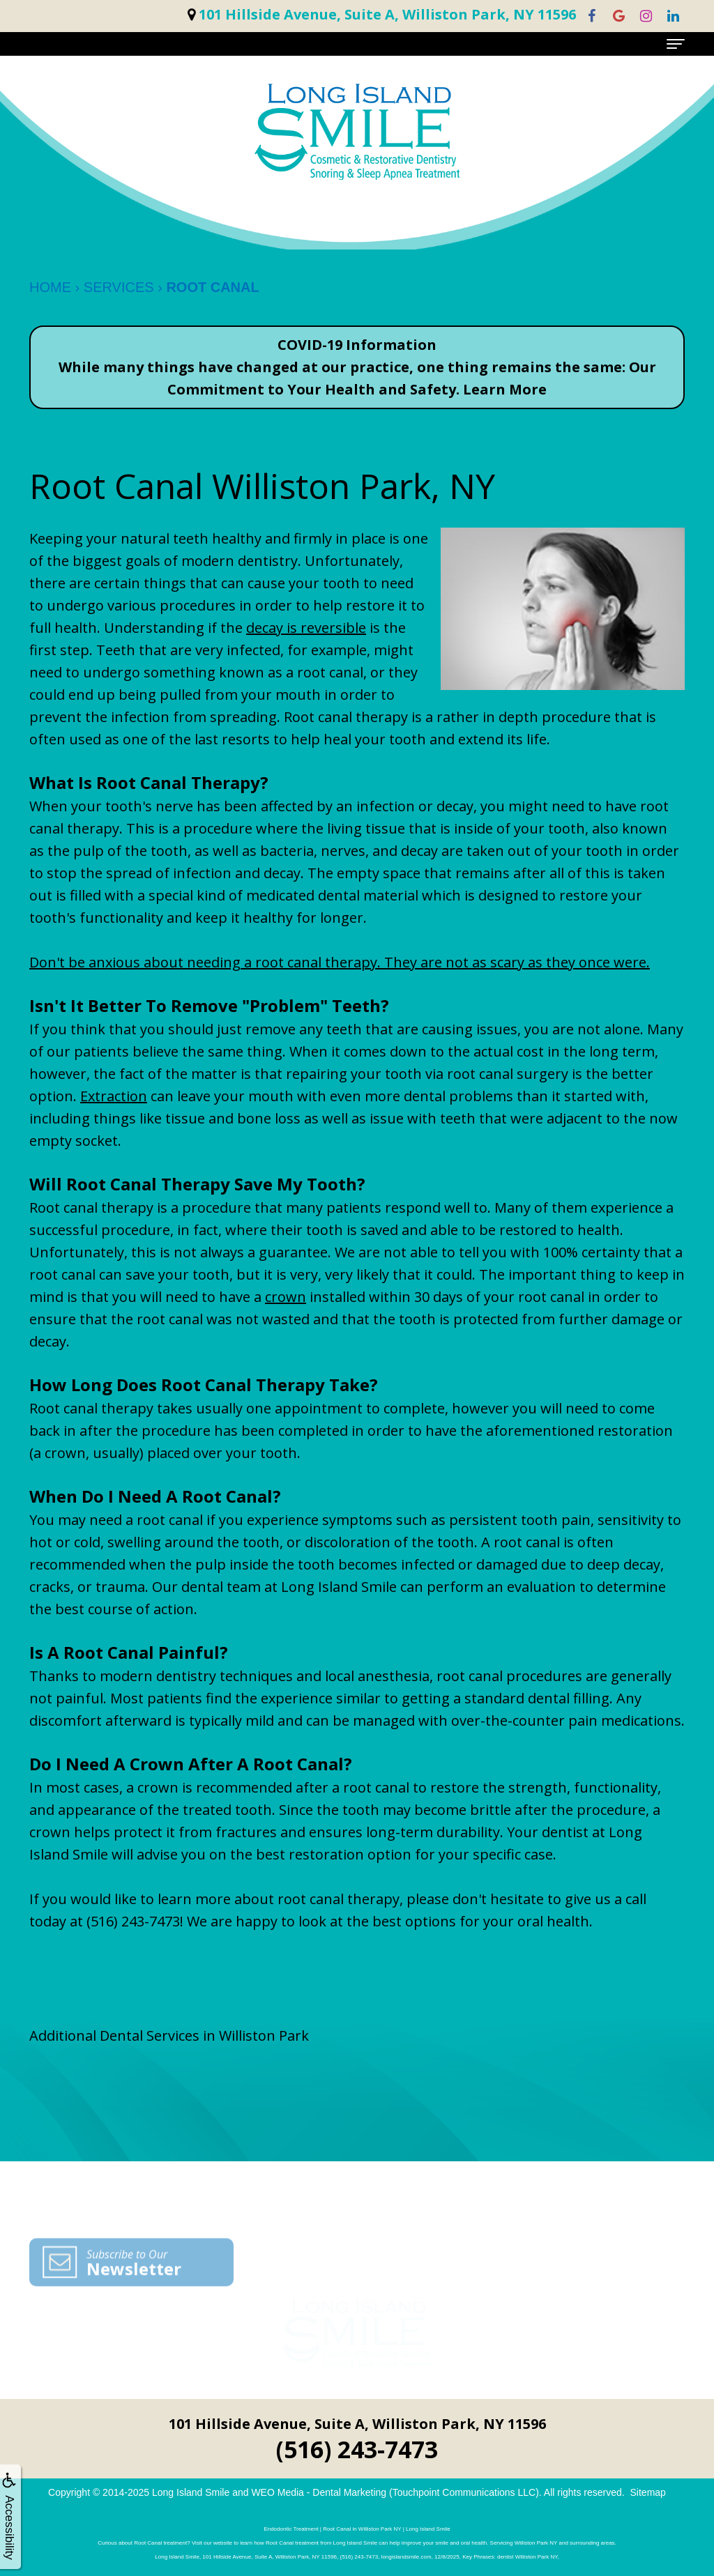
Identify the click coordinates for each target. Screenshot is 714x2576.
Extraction (113, 1096)
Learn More (505, 389)
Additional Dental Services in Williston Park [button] (169, 2035)
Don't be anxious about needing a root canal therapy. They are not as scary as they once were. (339, 962)
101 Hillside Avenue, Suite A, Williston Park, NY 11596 (357, 2423)
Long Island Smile (190, 2492)
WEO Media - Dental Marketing (318, 2492)
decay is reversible (306, 627)
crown (285, 1296)
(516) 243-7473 (133, 1921)
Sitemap (648, 2492)
